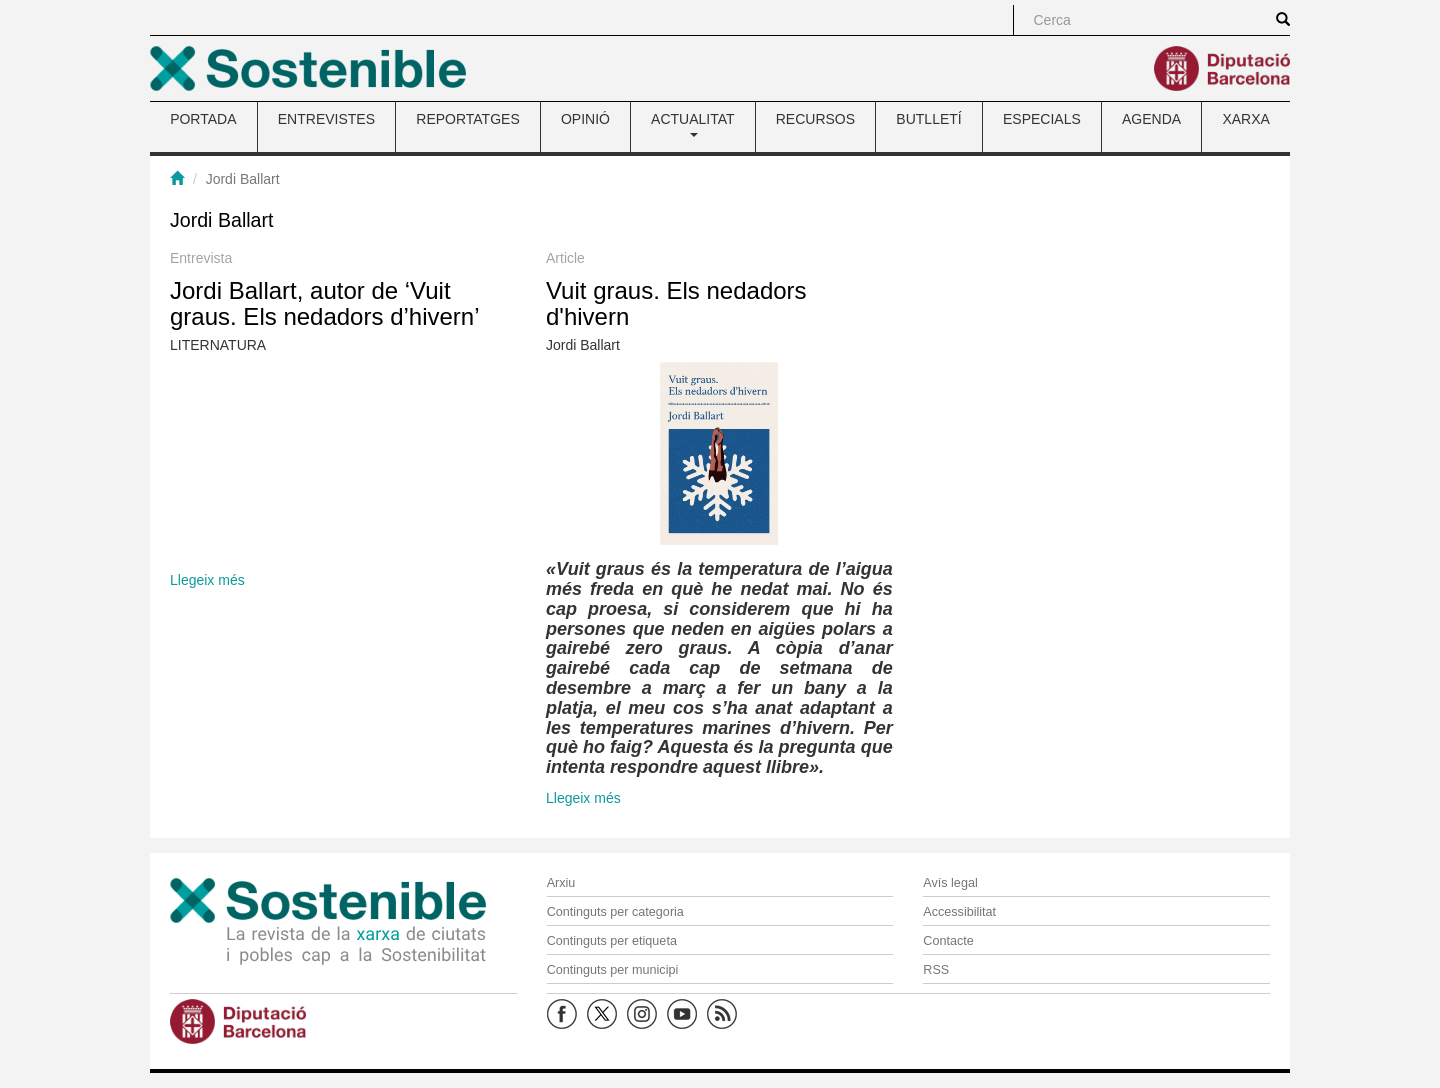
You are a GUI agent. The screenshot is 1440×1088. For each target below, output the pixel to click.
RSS (936, 970)
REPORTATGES (467, 119)
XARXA (1245, 119)
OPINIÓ (585, 119)
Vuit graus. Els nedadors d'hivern (676, 303)
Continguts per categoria (615, 912)
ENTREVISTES (326, 119)
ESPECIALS (1042, 119)
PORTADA (203, 119)
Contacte (948, 941)
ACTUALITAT (693, 124)
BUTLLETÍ (928, 119)
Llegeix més (207, 580)
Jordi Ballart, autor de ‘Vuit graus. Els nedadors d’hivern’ (325, 303)
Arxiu (561, 883)
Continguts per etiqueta (612, 941)
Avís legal (950, 883)
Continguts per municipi (613, 970)
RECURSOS (815, 119)
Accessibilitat (959, 912)
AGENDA (1151, 119)
